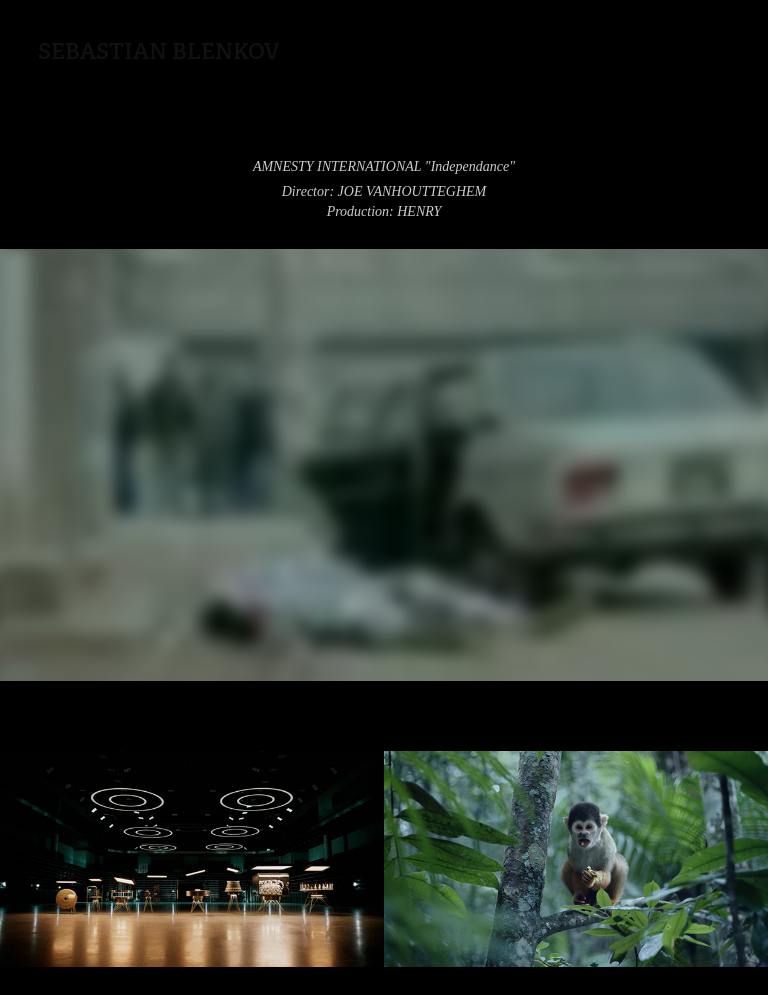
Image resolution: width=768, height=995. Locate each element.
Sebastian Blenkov (159, 51)
